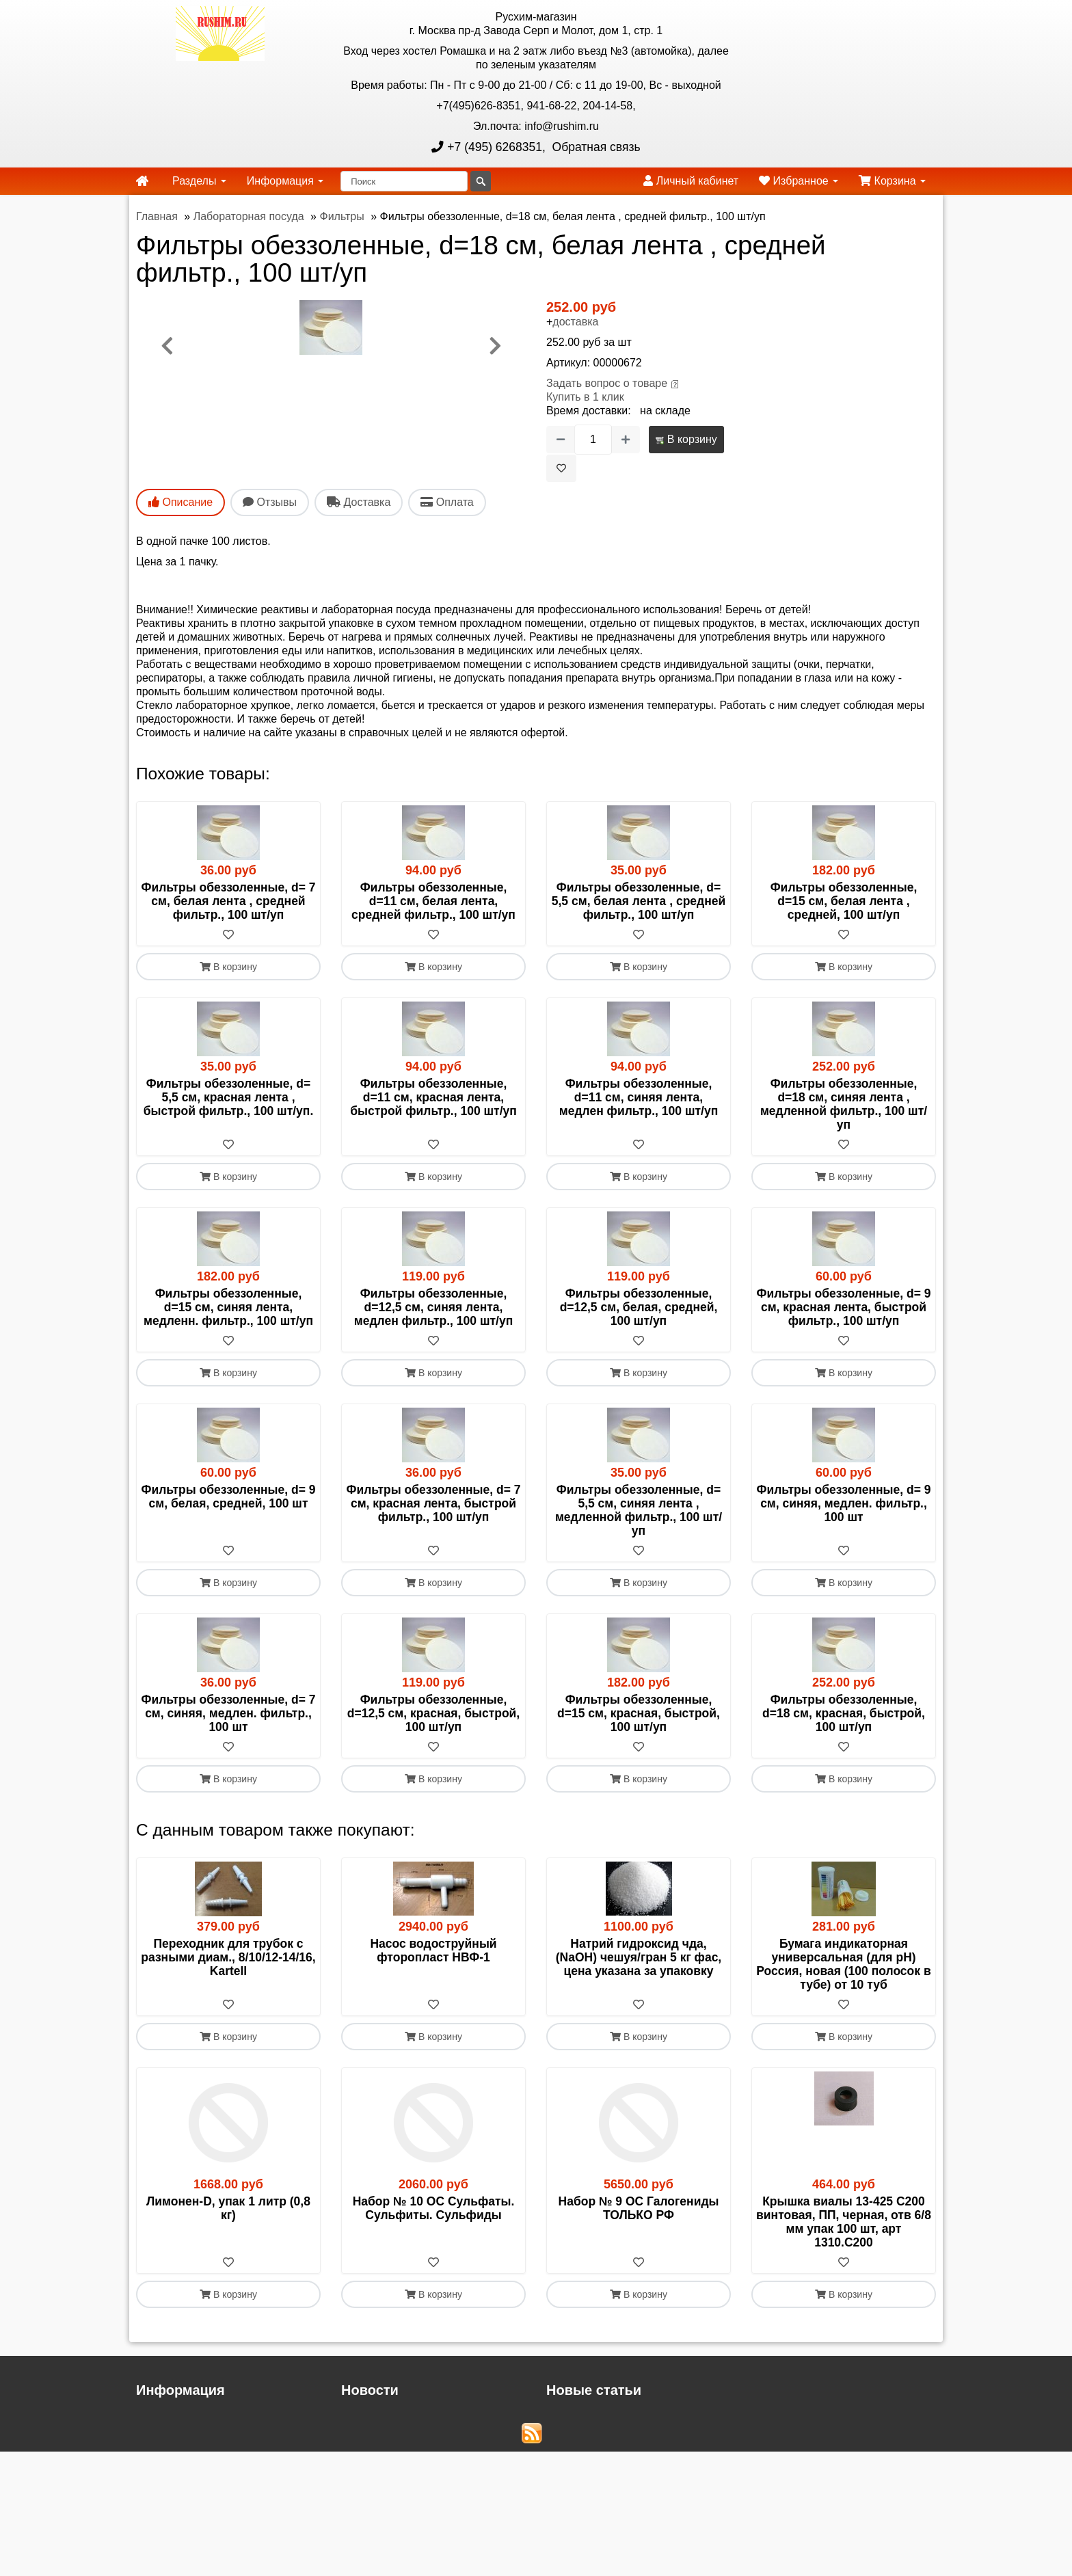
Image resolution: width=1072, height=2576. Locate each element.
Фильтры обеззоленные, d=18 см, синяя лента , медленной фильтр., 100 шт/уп (843, 1104)
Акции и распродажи (188, 2532)
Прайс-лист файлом (187, 2434)
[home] (142, 181)
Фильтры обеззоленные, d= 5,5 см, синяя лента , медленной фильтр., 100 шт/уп (638, 1510)
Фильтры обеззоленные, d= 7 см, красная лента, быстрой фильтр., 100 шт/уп (434, 1503)
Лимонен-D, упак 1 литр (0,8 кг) (228, 2208)
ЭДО (147, 2504)
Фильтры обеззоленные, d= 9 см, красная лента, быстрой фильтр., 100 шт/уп (844, 1307)
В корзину (686, 439)
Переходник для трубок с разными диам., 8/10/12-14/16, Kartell (228, 1957)
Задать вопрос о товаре (606, 383)
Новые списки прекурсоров (615, 2448)
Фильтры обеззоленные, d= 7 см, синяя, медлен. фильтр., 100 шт (229, 1713)
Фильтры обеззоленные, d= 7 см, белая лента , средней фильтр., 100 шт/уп (229, 901)
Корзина (892, 181)
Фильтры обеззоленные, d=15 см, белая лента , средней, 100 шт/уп (843, 901)
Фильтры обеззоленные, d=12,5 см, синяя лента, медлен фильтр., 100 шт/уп (433, 1307)
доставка (575, 321)
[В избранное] (561, 468)
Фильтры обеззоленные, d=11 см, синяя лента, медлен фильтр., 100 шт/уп (638, 1097)
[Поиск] (404, 181)
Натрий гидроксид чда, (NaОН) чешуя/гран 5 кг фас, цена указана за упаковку (638, 1957)
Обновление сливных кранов (619, 2420)
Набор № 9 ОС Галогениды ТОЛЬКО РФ (639, 2208)
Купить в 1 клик (585, 397)
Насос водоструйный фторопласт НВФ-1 (433, 1950)
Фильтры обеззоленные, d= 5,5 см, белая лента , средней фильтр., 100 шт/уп (638, 901)
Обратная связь (595, 147)
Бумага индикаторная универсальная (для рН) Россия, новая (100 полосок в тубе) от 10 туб (843, 1964)
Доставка (159, 2420)
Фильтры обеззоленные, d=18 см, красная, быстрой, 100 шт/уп (843, 1713)
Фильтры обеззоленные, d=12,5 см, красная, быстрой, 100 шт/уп (433, 1713)
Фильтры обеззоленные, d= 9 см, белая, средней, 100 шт (229, 1496)
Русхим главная (176, 2448)
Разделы (199, 181)
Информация (285, 181)
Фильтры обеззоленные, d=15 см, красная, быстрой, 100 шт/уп (638, 1713)
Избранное (798, 181)
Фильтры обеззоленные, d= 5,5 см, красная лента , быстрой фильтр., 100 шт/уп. (229, 1097)
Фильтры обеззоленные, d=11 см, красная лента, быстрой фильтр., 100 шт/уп (433, 1097)
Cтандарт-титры (587, 2434)
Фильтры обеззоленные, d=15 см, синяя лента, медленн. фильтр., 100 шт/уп (228, 1307)
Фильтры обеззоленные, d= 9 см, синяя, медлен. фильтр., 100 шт (844, 1503)
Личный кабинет (690, 181)
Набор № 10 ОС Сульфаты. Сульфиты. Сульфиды (434, 2208)
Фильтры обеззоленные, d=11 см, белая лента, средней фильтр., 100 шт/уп (433, 901)
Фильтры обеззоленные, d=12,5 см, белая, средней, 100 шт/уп (639, 1307)
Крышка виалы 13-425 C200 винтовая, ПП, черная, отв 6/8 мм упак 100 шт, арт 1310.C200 (843, 2222)
